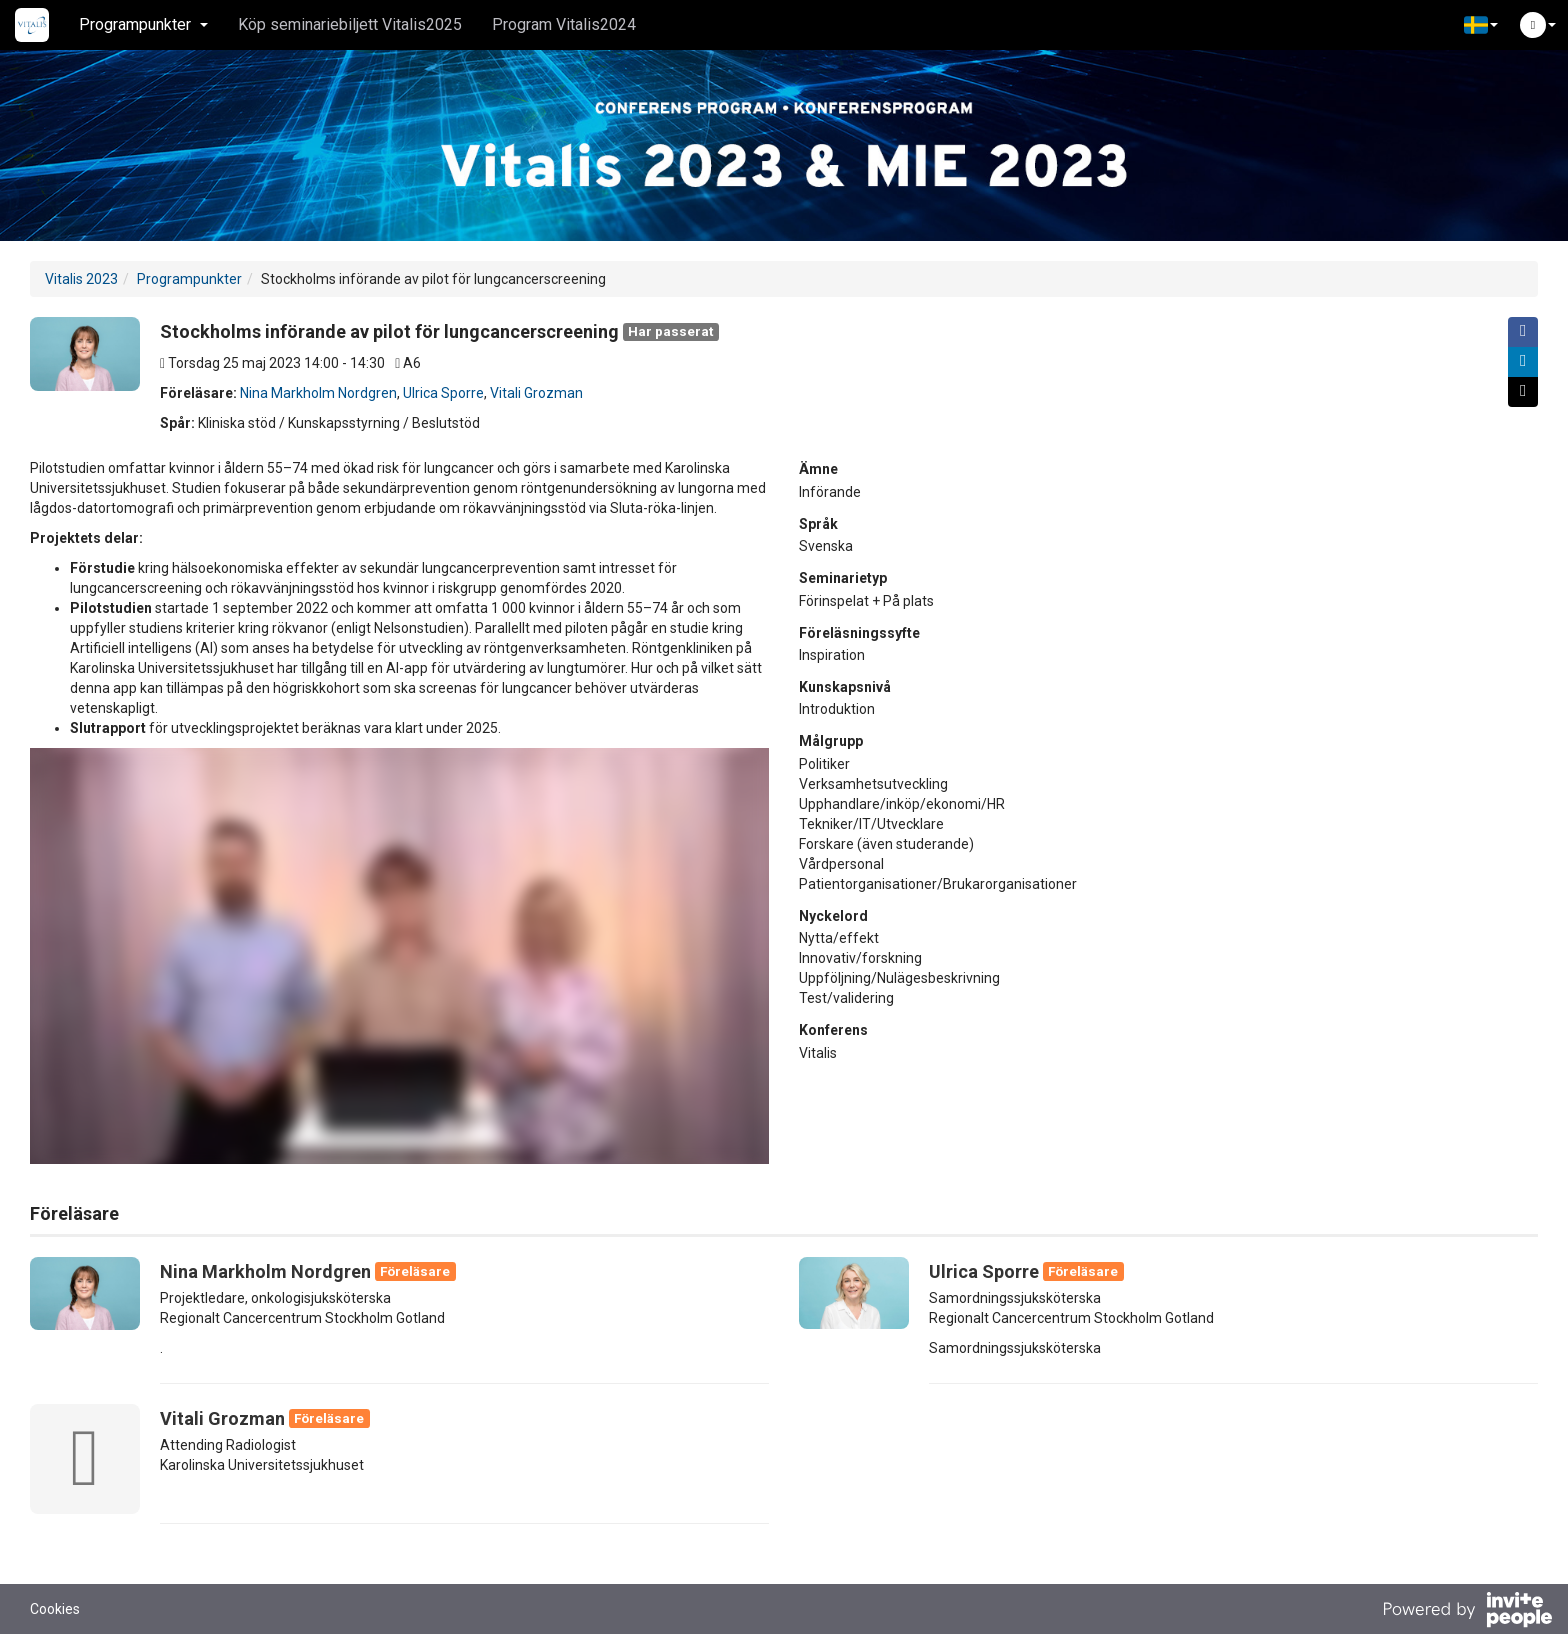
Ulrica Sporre (443, 393)
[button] (1481, 25)
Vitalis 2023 (81, 279)
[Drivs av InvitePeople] (1467, 1612)
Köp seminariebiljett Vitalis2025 (350, 24)
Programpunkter (189, 279)
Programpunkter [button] (143, 24)
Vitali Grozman (536, 393)
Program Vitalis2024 (564, 24)
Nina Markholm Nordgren (318, 393)
